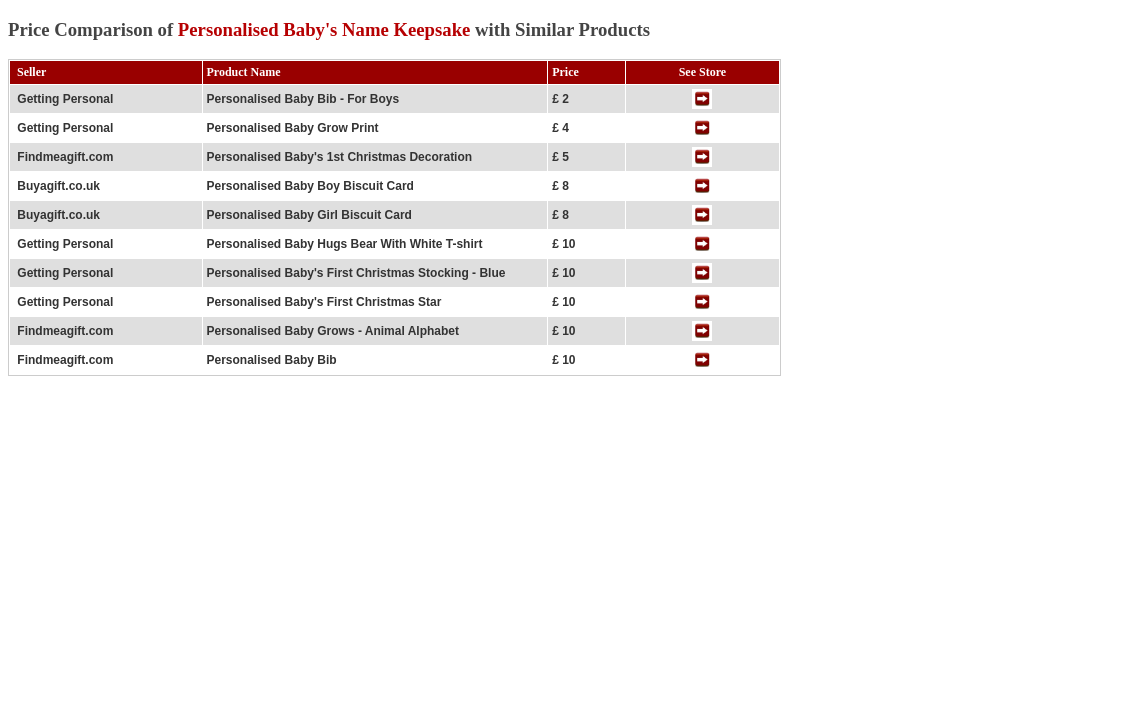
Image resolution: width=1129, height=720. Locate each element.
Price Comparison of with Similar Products (329, 29)
